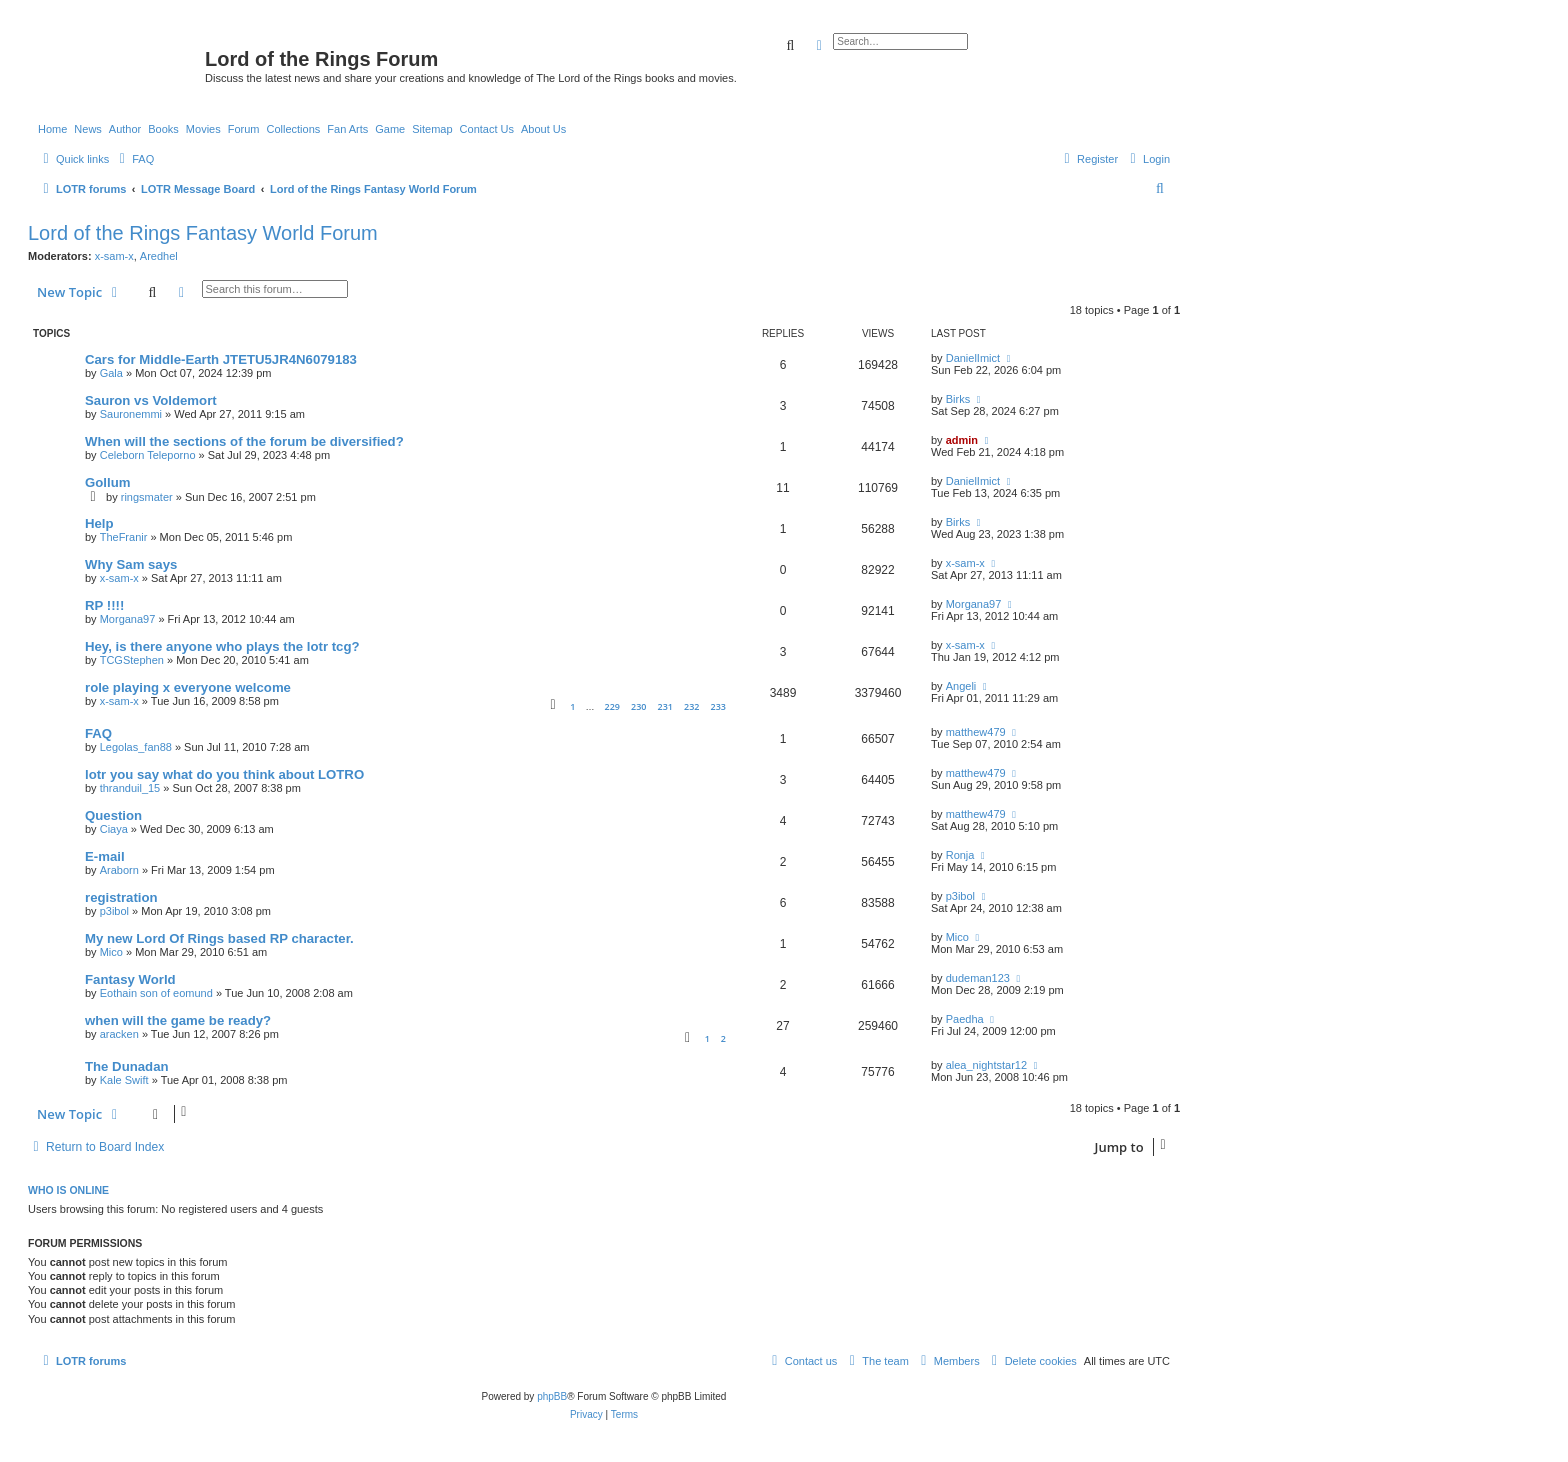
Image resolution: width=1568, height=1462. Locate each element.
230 (638, 706)
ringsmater (147, 497)
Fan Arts (347, 129)
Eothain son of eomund (156, 993)
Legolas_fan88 (136, 747)
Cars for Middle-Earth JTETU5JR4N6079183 (221, 359)
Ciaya (114, 829)
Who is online (68, 1190)
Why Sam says (131, 564)
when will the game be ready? (178, 1020)
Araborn (119, 870)
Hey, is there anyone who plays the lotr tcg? (222, 646)
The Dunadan (127, 1066)
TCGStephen (132, 660)
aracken (119, 1034)
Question (113, 815)
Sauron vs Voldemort (151, 400)
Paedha (965, 1019)
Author (125, 129)
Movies (203, 129)
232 (691, 706)
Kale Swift (124, 1080)
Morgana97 (128, 619)
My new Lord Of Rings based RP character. (219, 938)
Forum (244, 129)
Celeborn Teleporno (148, 455)
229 (611, 706)
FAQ (98, 733)
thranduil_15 (130, 788)
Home (52, 129)
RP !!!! (104, 605)
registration (121, 897)
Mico (111, 952)
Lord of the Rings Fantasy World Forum (203, 233)
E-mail (105, 856)
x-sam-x (114, 256)
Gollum (107, 482)
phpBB (552, 1396)
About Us (543, 129)
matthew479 (976, 732)
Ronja (960, 855)
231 (665, 706)
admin (962, 440)
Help (99, 523)
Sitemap (432, 129)
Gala (111, 373)
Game (390, 129)
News (88, 129)
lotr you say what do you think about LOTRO (224, 774)
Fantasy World (130, 979)
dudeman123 (978, 978)
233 (718, 706)
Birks (958, 399)
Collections (293, 129)
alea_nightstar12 (986, 1065)
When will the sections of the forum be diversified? (244, 441)
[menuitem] (134, 159)
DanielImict (973, 358)
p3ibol (114, 911)
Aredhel (159, 256)
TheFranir (124, 537)
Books (163, 129)
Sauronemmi (131, 414)
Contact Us (487, 129)
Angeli (961, 686)
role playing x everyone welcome (188, 687)
